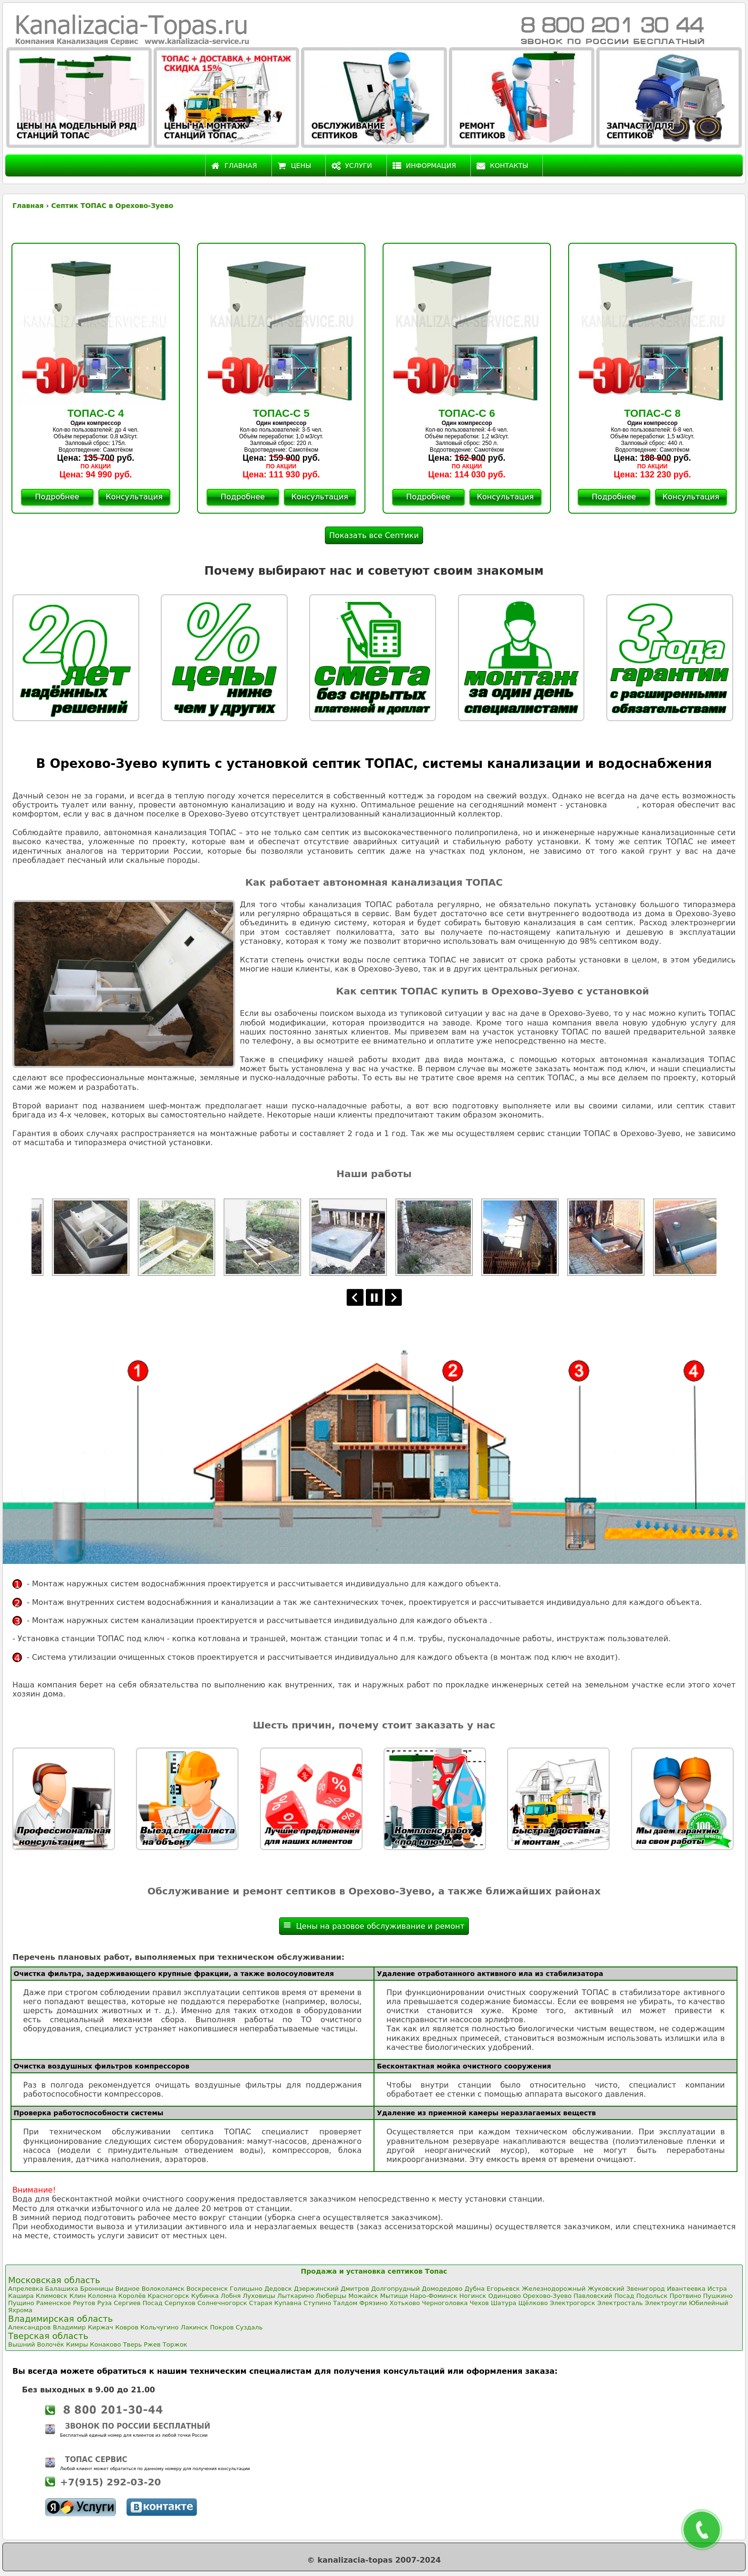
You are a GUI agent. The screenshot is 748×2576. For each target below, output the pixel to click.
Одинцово (504, 2295)
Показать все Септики (374, 535)
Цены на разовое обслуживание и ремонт (373, 1926)
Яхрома (20, 2310)
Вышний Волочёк (36, 2344)
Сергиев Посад (138, 2303)
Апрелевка (25, 2288)
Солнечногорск (222, 2303)
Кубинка (205, 2295)
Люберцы (331, 2295)
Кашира (21, 2295)
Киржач (100, 2327)
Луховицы (259, 2295)
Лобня (231, 2295)
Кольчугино (159, 2327)
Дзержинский (316, 2288)
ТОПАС (623, 804)
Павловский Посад (603, 2295)
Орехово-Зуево (547, 2295)
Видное (127, 2288)
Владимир (69, 2327)
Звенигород (645, 2288)
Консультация (134, 496)
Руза (104, 2303)
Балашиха (61, 2288)
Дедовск (278, 2288)
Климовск (51, 2295)
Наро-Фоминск (433, 2295)
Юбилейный (708, 2303)
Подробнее (57, 496)
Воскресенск (207, 2288)
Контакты (502, 166)
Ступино (317, 2303)
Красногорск (168, 2295)
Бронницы (97, 2288)
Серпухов (180, 2303)
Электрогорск (572, 2303)
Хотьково (405, 2303)
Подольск (652, 2295)
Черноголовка (445, 2303)
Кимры (77, 2344)
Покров (221, 2327)
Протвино (685, 2295)
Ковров (126, 2327)
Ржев (152, 2344)
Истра (717, 2288)
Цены (295, 166)
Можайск (363, 2295)
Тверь (132, 2344)
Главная (234, 166)
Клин (77, 2295)
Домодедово (442, 2288)
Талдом (345, 2303)
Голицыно (246, 2288)
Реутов (84, 2303)
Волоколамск (163, 2288)
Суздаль (249, 2327)
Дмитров (355, 2288)
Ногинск (473, 2295)
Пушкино (718, 2295)
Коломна (102, 2295)
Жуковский (606, 2288)
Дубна (475, 2288)
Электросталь (620, 2303)
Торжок (175, 2344)
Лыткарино (295, 2295)
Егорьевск (503, 2288)
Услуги (352, 166)
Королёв (131, 2295)
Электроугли (666, 2303)
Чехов (479, 2303)
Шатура (503, 2303)
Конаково (105, 2344)
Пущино (21, 2303)
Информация (424, 166)
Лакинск (194, 2327)
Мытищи (394, 2295)
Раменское (53, 2303)
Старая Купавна (275, 2303)
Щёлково (533, 2303)
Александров (29, 2327)
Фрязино (373, 2303)
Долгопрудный (395, 2288)
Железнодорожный (554, 2288)
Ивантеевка (686, 2288)
